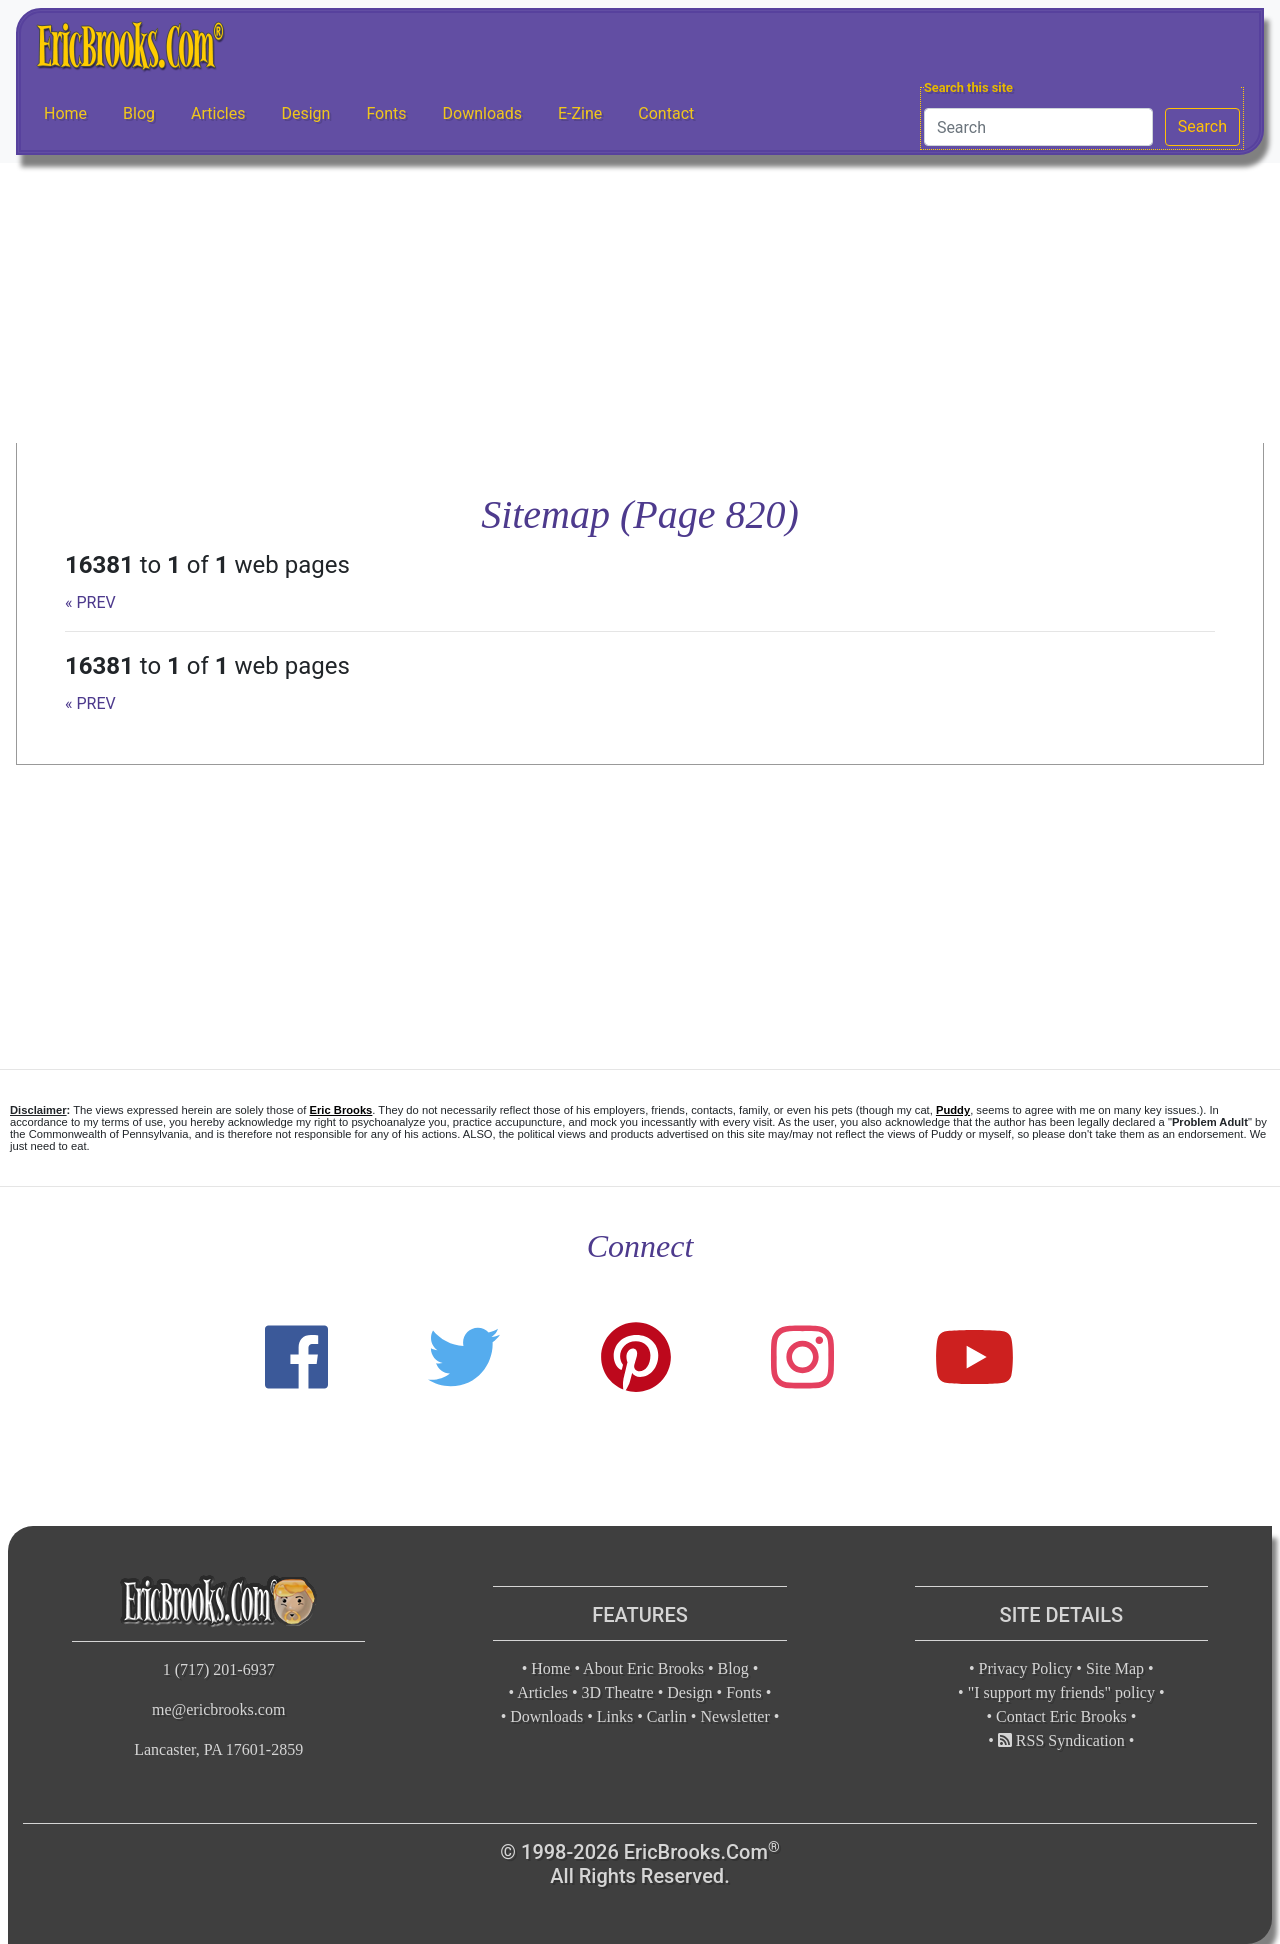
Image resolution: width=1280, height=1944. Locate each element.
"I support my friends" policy (1061, 1692)
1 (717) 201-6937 (219, 1669)
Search (1202, 126)
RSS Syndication (1061, 1740)
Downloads (482, 113)
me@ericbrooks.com (218, 1709)
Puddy (953, 1110)
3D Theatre (618, 1692)
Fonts (386, 113)
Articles (218, 113)
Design (305, 113)
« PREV (90, 602)
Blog (139, 113)
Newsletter (734, 1716)
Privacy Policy (1026, 1668)
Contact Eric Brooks (1061, 1716)
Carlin (667, 1716)
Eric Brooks (341, 1110)
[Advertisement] (640, 303)
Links (615, 1716)
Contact (666, 113)
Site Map (1115, 1668)
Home (65, 113)
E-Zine (580, 113)
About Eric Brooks (643, 1668)
